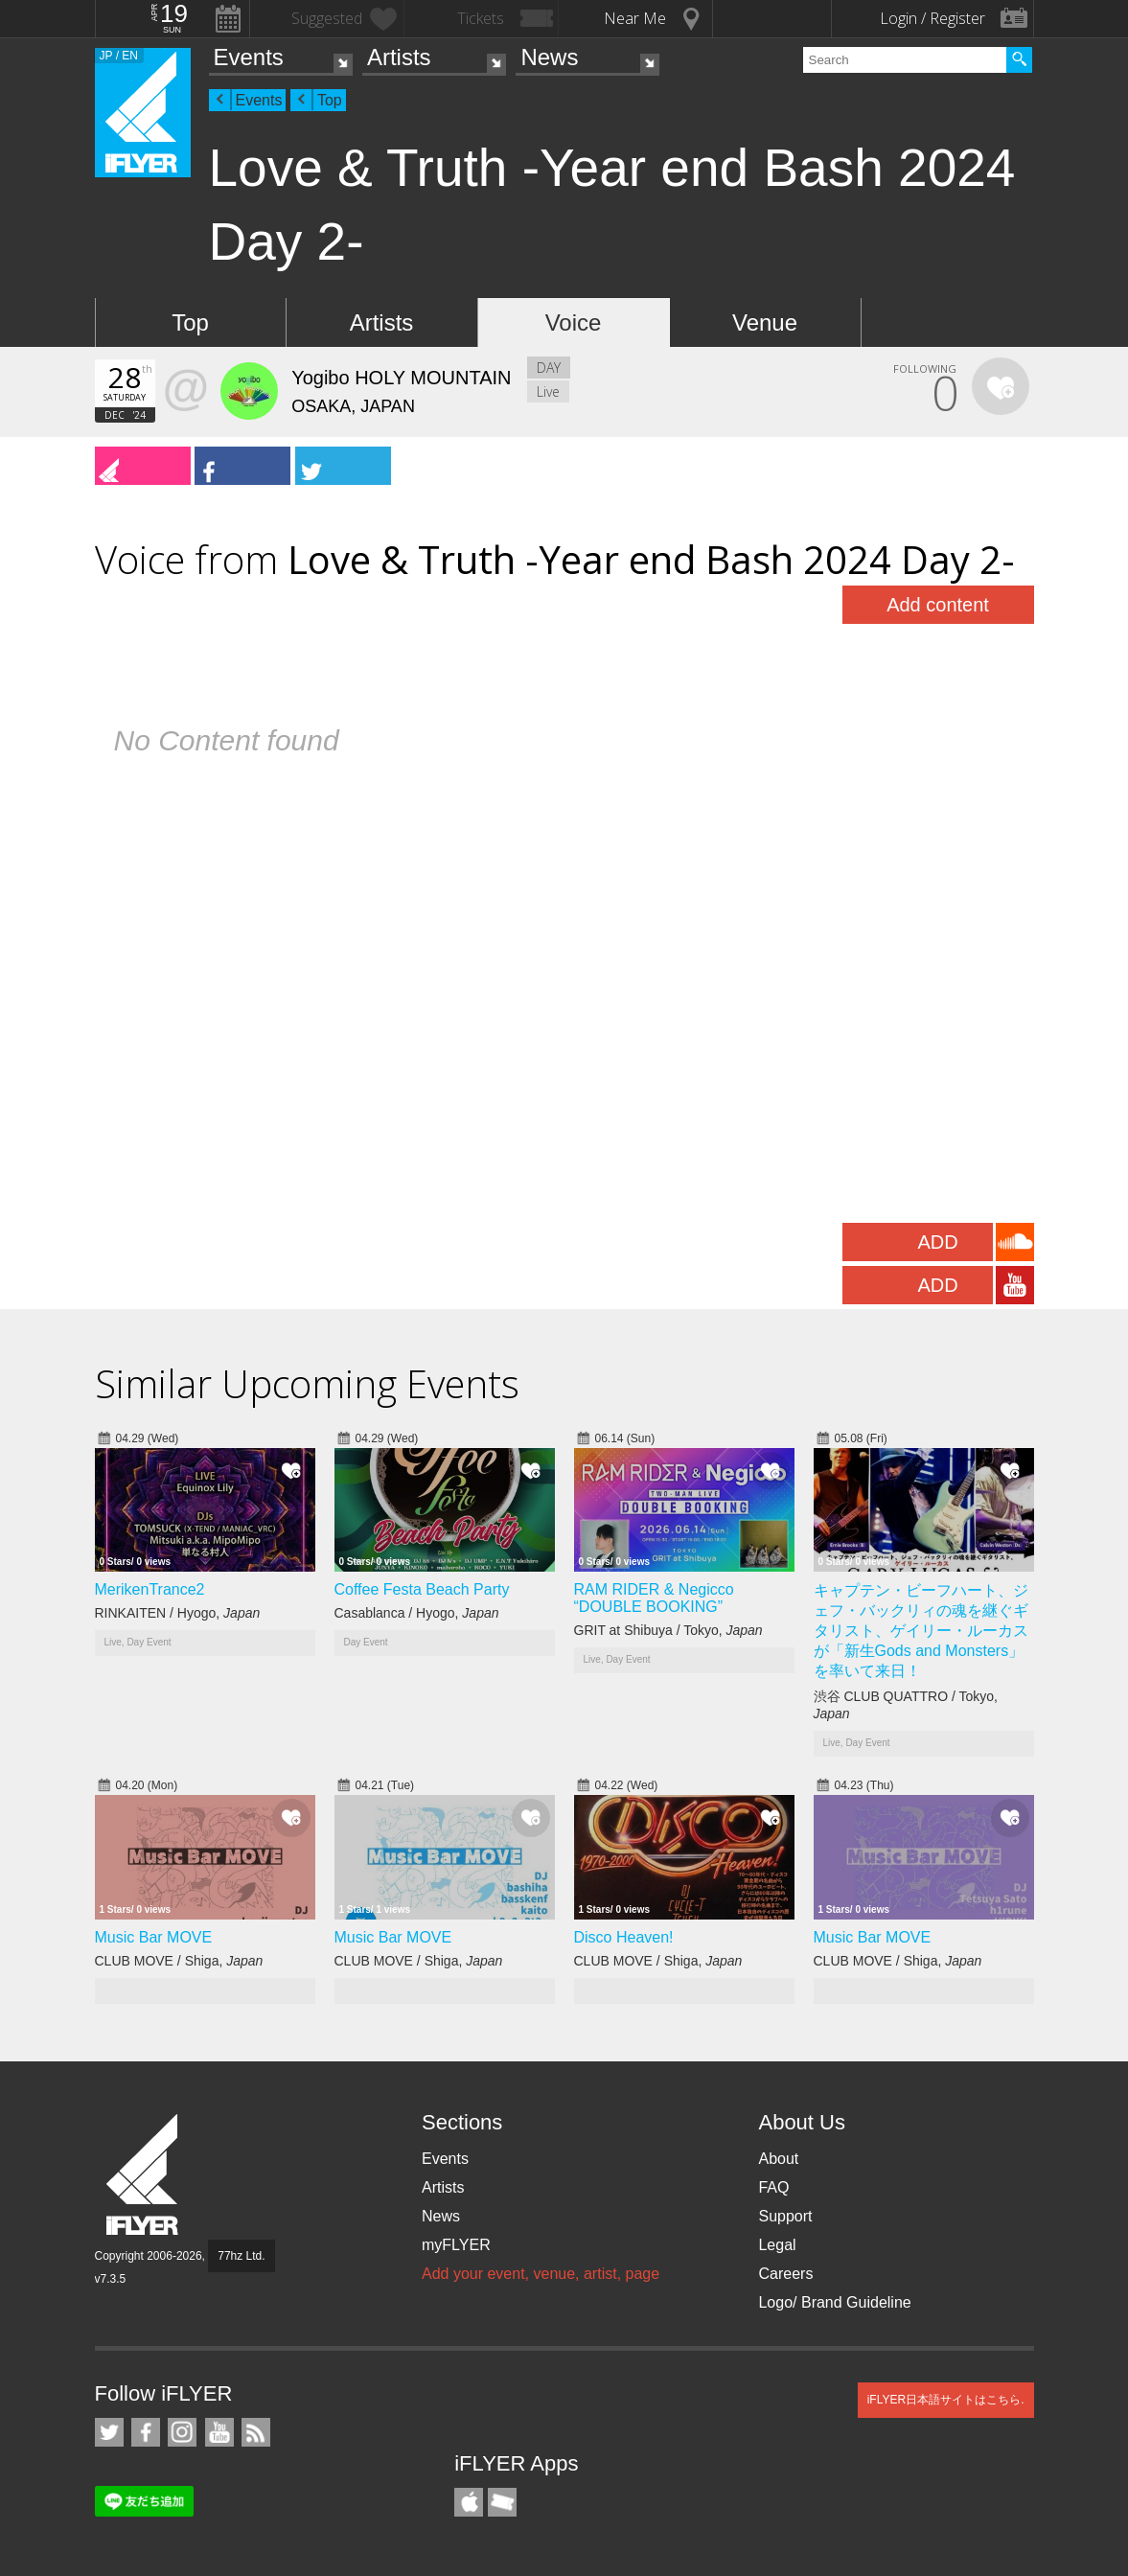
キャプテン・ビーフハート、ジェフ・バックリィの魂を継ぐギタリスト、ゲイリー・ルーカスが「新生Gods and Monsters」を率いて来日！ (921, 1630)
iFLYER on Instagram (182, 2432)
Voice (573, 322)
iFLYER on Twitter (109, 2432)
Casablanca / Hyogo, (416, 1613)
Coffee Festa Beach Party (422, 1589)
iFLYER (144, 2175)
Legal (776, 2245)
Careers (785, 2274)
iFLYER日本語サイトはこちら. (945, 2399)
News (549, 57)
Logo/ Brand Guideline (834, 2302)
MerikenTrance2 (150, 1589)
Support (785, 2216)
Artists (399, 57)
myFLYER (456, 2245)
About (778, 2158)
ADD (937, 1242)
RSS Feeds (256, 2432)
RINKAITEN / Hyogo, (178, 1613)
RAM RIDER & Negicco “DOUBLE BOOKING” (654, 1598)
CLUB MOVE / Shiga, (179, 1960)
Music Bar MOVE (154, 1937)
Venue (764, 322)
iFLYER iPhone (468, 2502)
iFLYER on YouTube (219, 2432)
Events (249, 57)
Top (329, 100)
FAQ (773, 2187)
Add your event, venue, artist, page (540, 2274)
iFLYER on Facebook (145, 2432)
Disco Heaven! (624, 1937)
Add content (937, 604)
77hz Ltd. (241, 2256)
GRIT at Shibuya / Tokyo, (668, 1630)
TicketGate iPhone (502, 2502)
